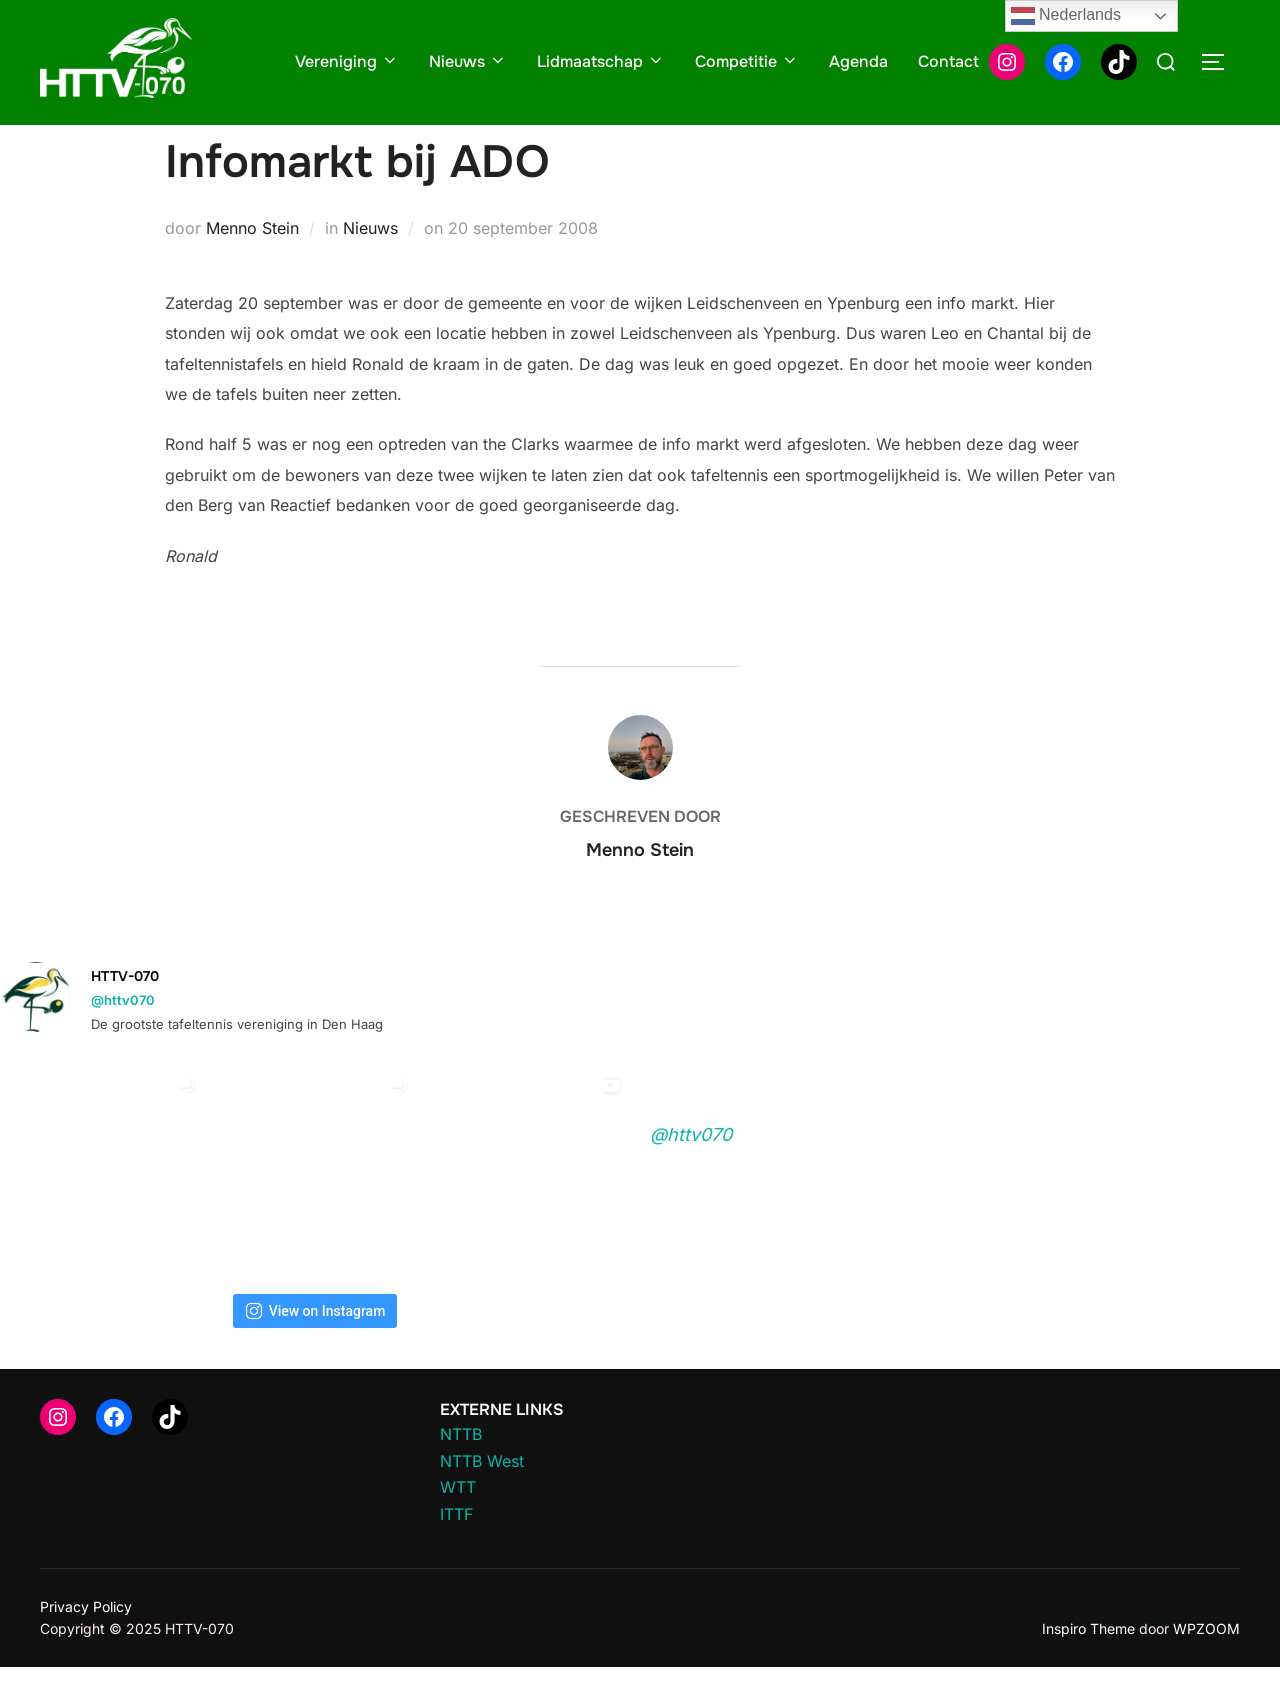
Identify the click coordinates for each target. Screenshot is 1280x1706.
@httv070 (123, 1039)
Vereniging (347, 61)
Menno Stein (252, 267)
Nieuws (468, 61)
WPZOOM (1206, 1667)
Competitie (747, 61)
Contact (948, 61)
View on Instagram (315, 1349)
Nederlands (1066, 16)
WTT (458, 1526)
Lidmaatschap (601, 61)
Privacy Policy (86, 1644)
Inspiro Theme (1088, 1667)
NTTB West (482, 1499)
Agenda (858, 61)
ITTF (456, 1553)
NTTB (461, 1473)
